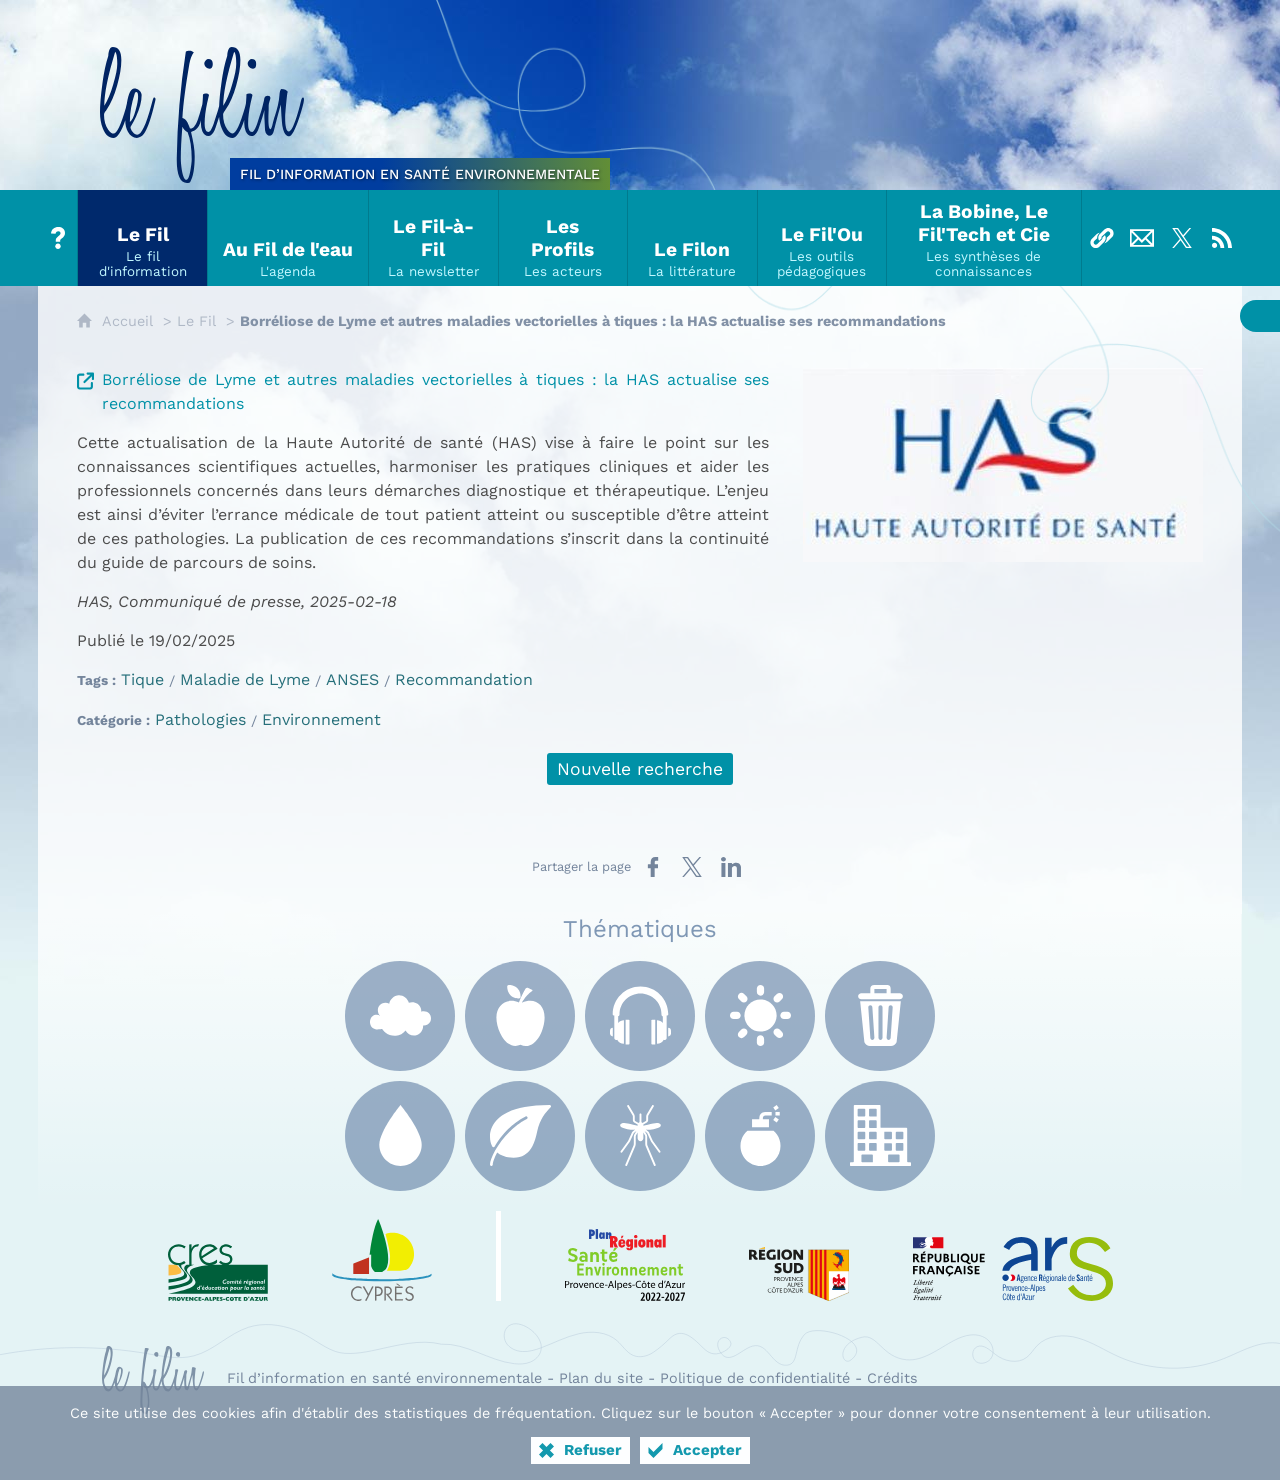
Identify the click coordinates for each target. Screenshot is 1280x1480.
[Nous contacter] (1142, 238)
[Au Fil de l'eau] (288, 238)
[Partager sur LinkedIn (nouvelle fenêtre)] (731, 867)
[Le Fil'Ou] (823, 238)
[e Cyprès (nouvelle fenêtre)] (382, 1256)
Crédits (892, 1378)
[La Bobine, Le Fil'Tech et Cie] (984, 238)
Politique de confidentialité (755, 1378)
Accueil (127, 321)
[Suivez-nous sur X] (1182, 238)
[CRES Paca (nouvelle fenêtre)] (218, 1256)
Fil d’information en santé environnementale (384, 1378)
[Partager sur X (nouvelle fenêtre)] (692, 867)
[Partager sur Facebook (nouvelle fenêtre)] (653, 867)
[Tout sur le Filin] (58, 238)
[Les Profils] (564, 238)
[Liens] (1102, 238)
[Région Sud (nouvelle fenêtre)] (799, 1256)
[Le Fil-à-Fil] (434, 238)
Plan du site (601, 1378)
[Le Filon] (693, 238)
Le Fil (196, 321)
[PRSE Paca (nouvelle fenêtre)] (625, 1256)
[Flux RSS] (1222, 238)
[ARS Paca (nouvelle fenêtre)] (1013, 1256)
